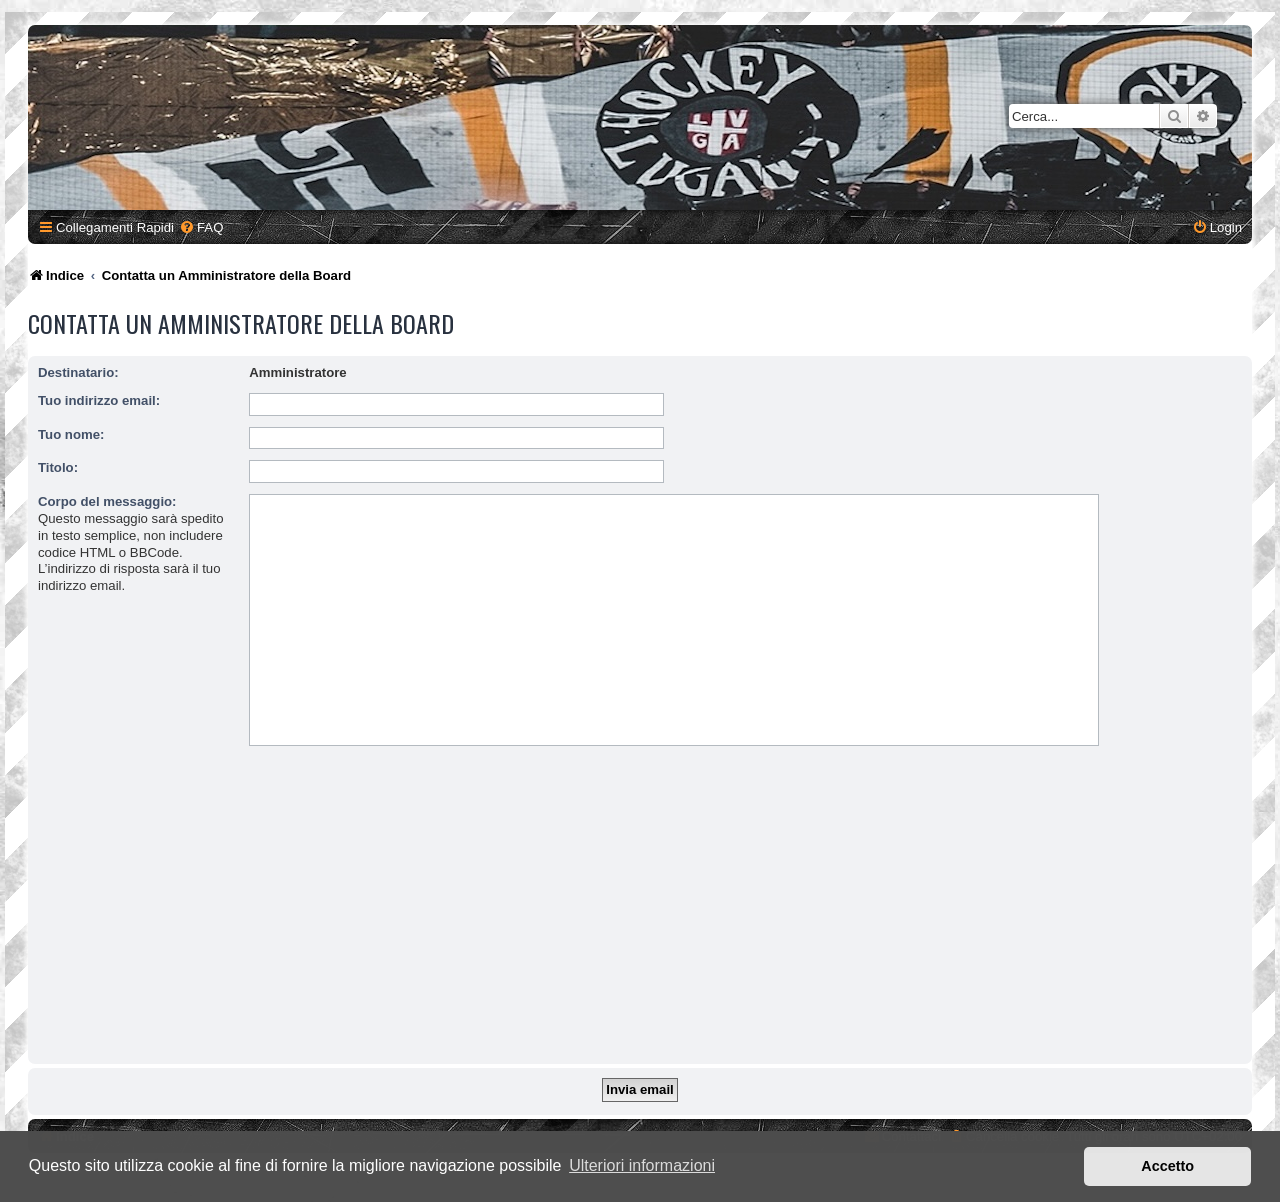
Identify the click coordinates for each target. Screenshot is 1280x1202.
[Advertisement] (640, 909)
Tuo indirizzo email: (99, 400)
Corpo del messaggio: (107, 501)
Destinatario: (78, 372)
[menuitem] (201, 227)
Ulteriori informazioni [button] (642, 1165)
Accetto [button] (1167, 1166)
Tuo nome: (71, 434)
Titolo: (58, 467)
